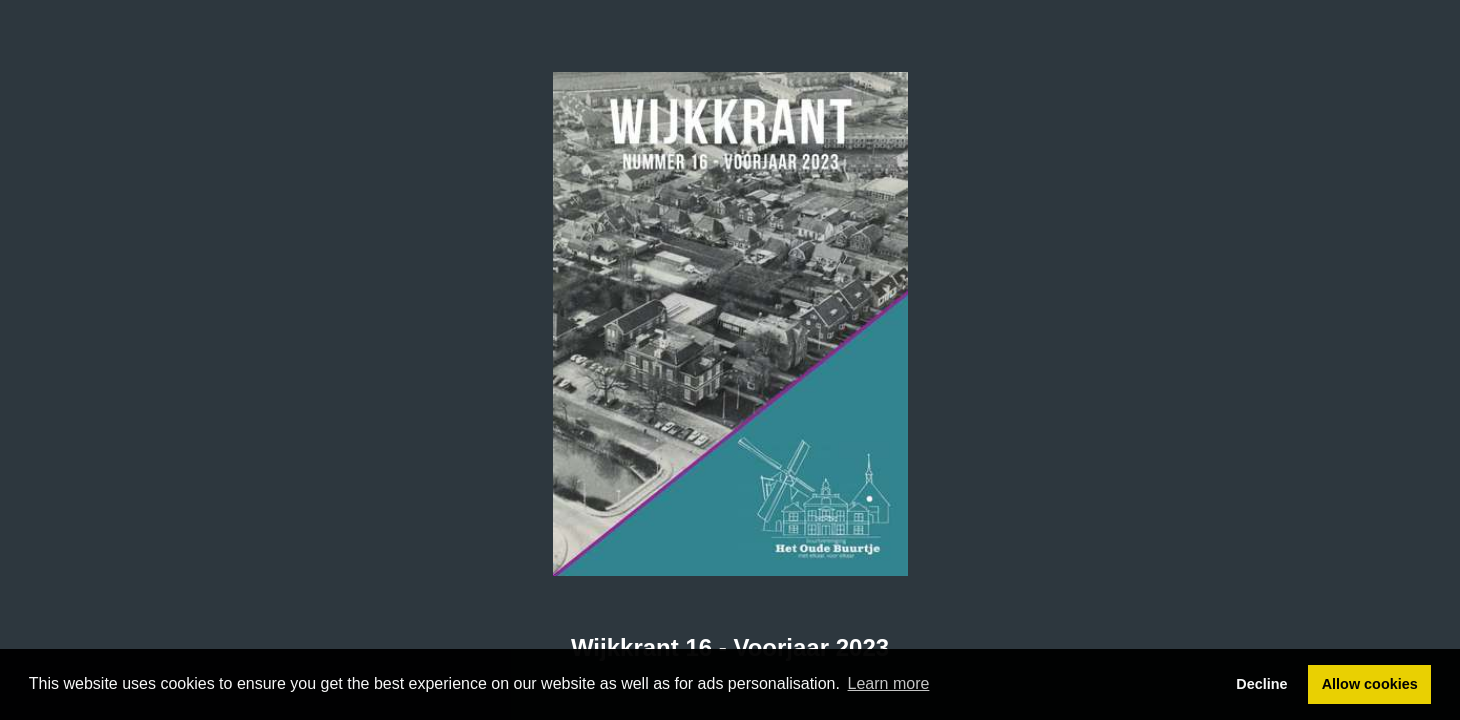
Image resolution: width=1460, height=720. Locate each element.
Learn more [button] (889, 683)
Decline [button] (1261, 684)
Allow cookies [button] (1370, 684)
